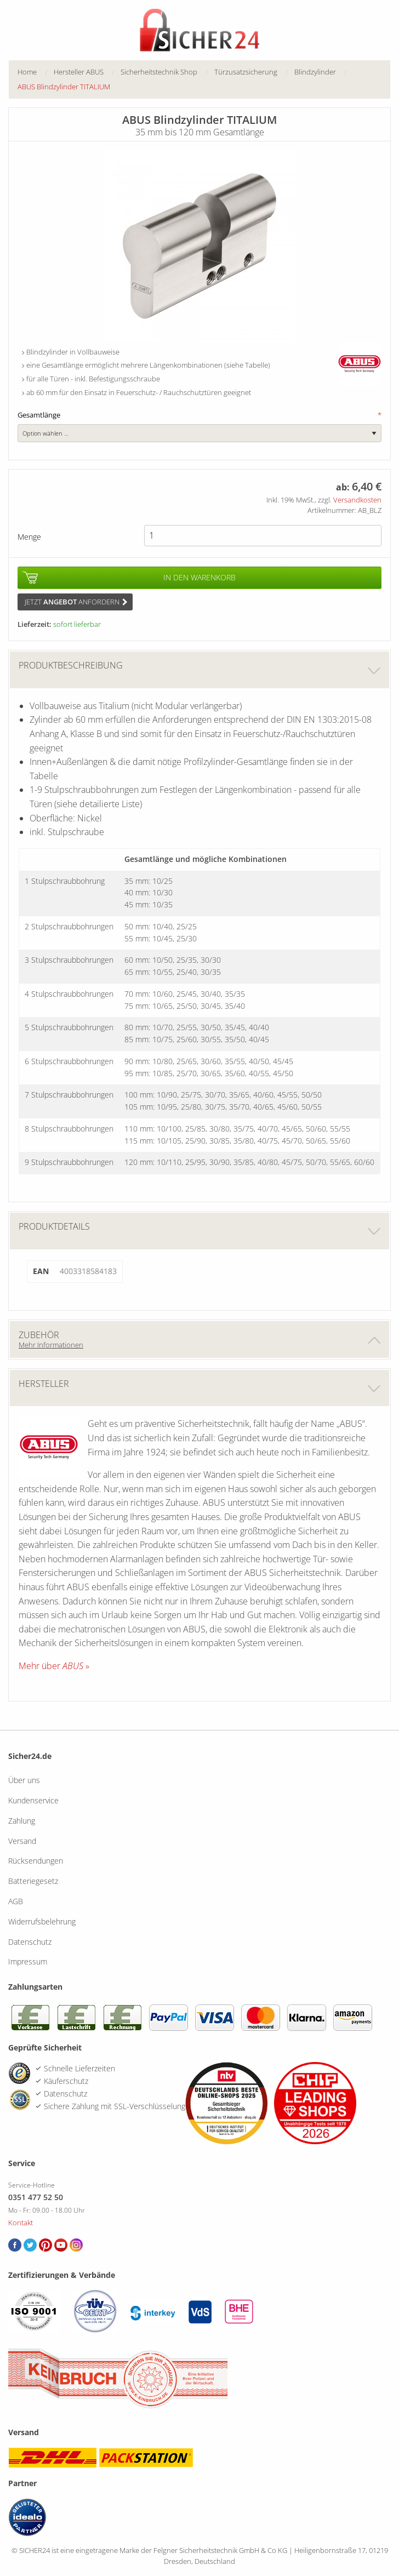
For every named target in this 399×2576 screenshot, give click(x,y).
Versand (22, 1841)
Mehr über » (54, 1666)
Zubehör (199, 1339)
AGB (15, 1901)
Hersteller (199, 1388)
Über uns (24, 1780)
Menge (29, 537)
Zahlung (21, 1820)
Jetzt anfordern (76, 602)
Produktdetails (199, 1230)
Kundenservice (33, 1800)
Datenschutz (30, 1942)
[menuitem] (36, 72)
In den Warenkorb (199, 577)
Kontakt (20, 2222)
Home (27, 72)
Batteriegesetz (33, 1881)
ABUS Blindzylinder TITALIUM (64, 87)
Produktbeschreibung (199, 669)
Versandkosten (357, 500)
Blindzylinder (315, 72)
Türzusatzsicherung (245, 72)
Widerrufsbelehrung (42, 1921)
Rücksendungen (35, 1860)
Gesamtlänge (199, 415)
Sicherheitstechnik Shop (159, 72)
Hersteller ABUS (79, 72)
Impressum (27, 1961)
